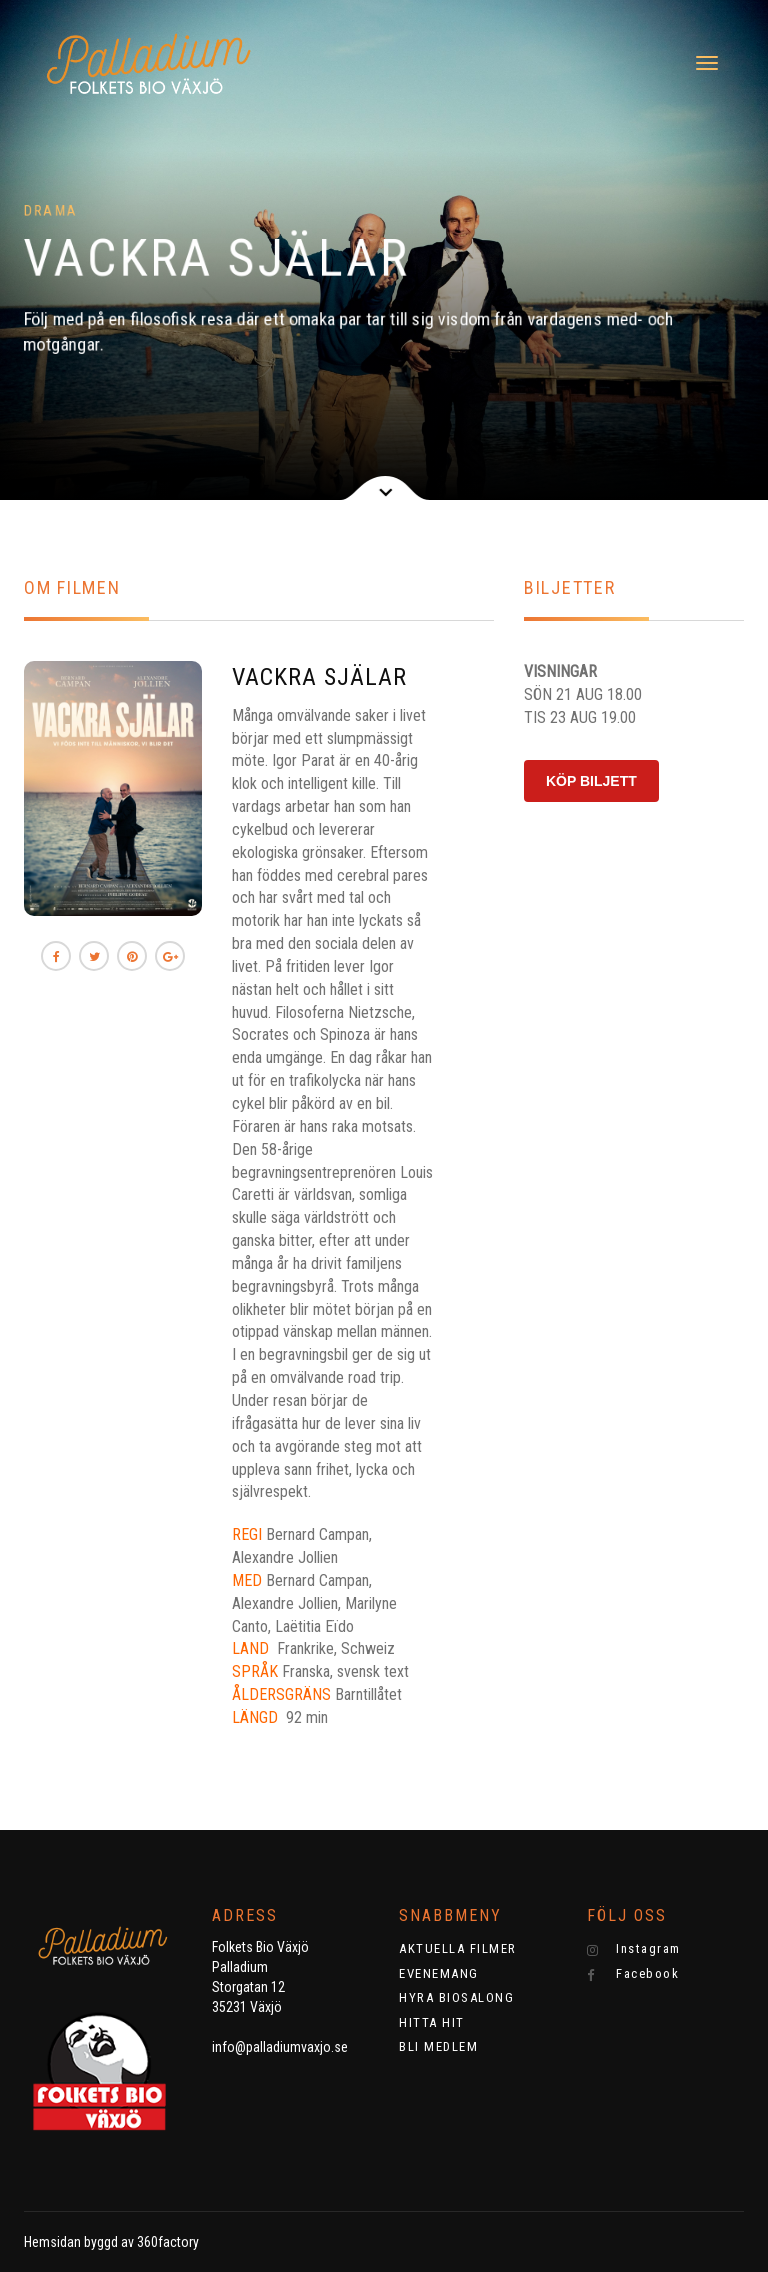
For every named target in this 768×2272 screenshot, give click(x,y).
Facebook (633, 1974)
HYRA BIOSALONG (456, 1997)
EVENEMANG (439, 1973)
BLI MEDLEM (438, 2046)
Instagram (634, 1949)
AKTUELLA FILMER (458, 1948)
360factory (168, 2242)
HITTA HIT (432, 2022)
